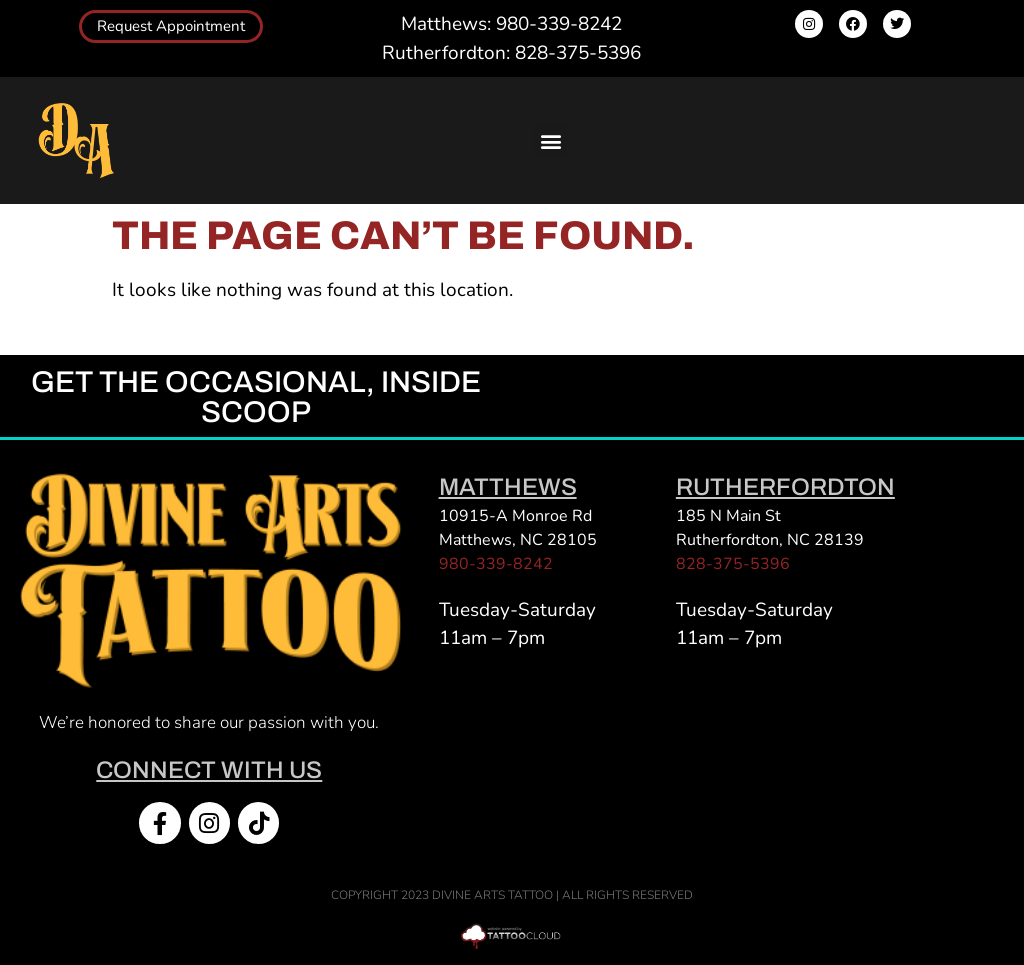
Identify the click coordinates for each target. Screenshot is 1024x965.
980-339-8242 (496, 564)
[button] (550, 140)
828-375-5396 (733, 564)
